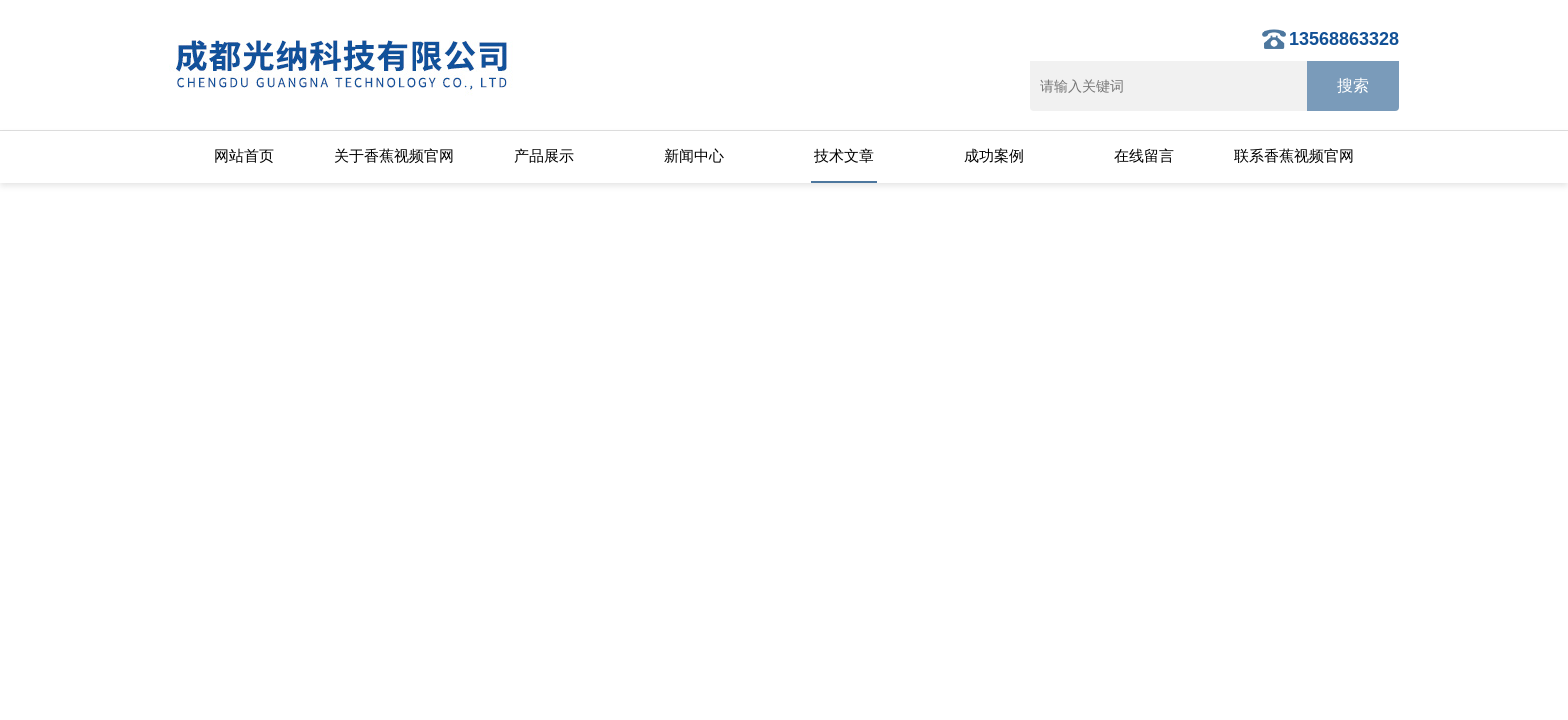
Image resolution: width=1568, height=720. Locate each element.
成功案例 (994, 155)
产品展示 (544, 155)
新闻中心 (694, 155)
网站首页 (244, 155)
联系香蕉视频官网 (1294, 155)
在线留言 (1144, 155)
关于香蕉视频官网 (394, 155)
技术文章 (844, 155)
